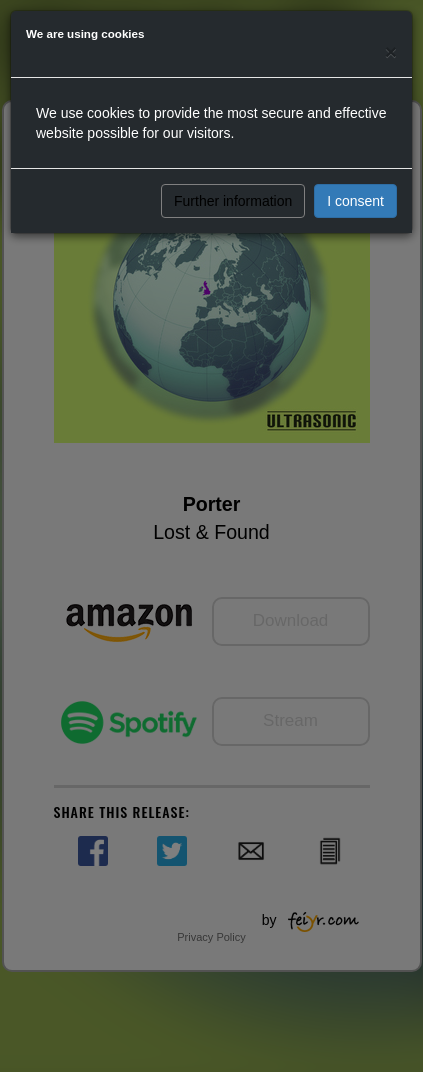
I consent (355, 201)
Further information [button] (233, 201)
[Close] (391, 51)
